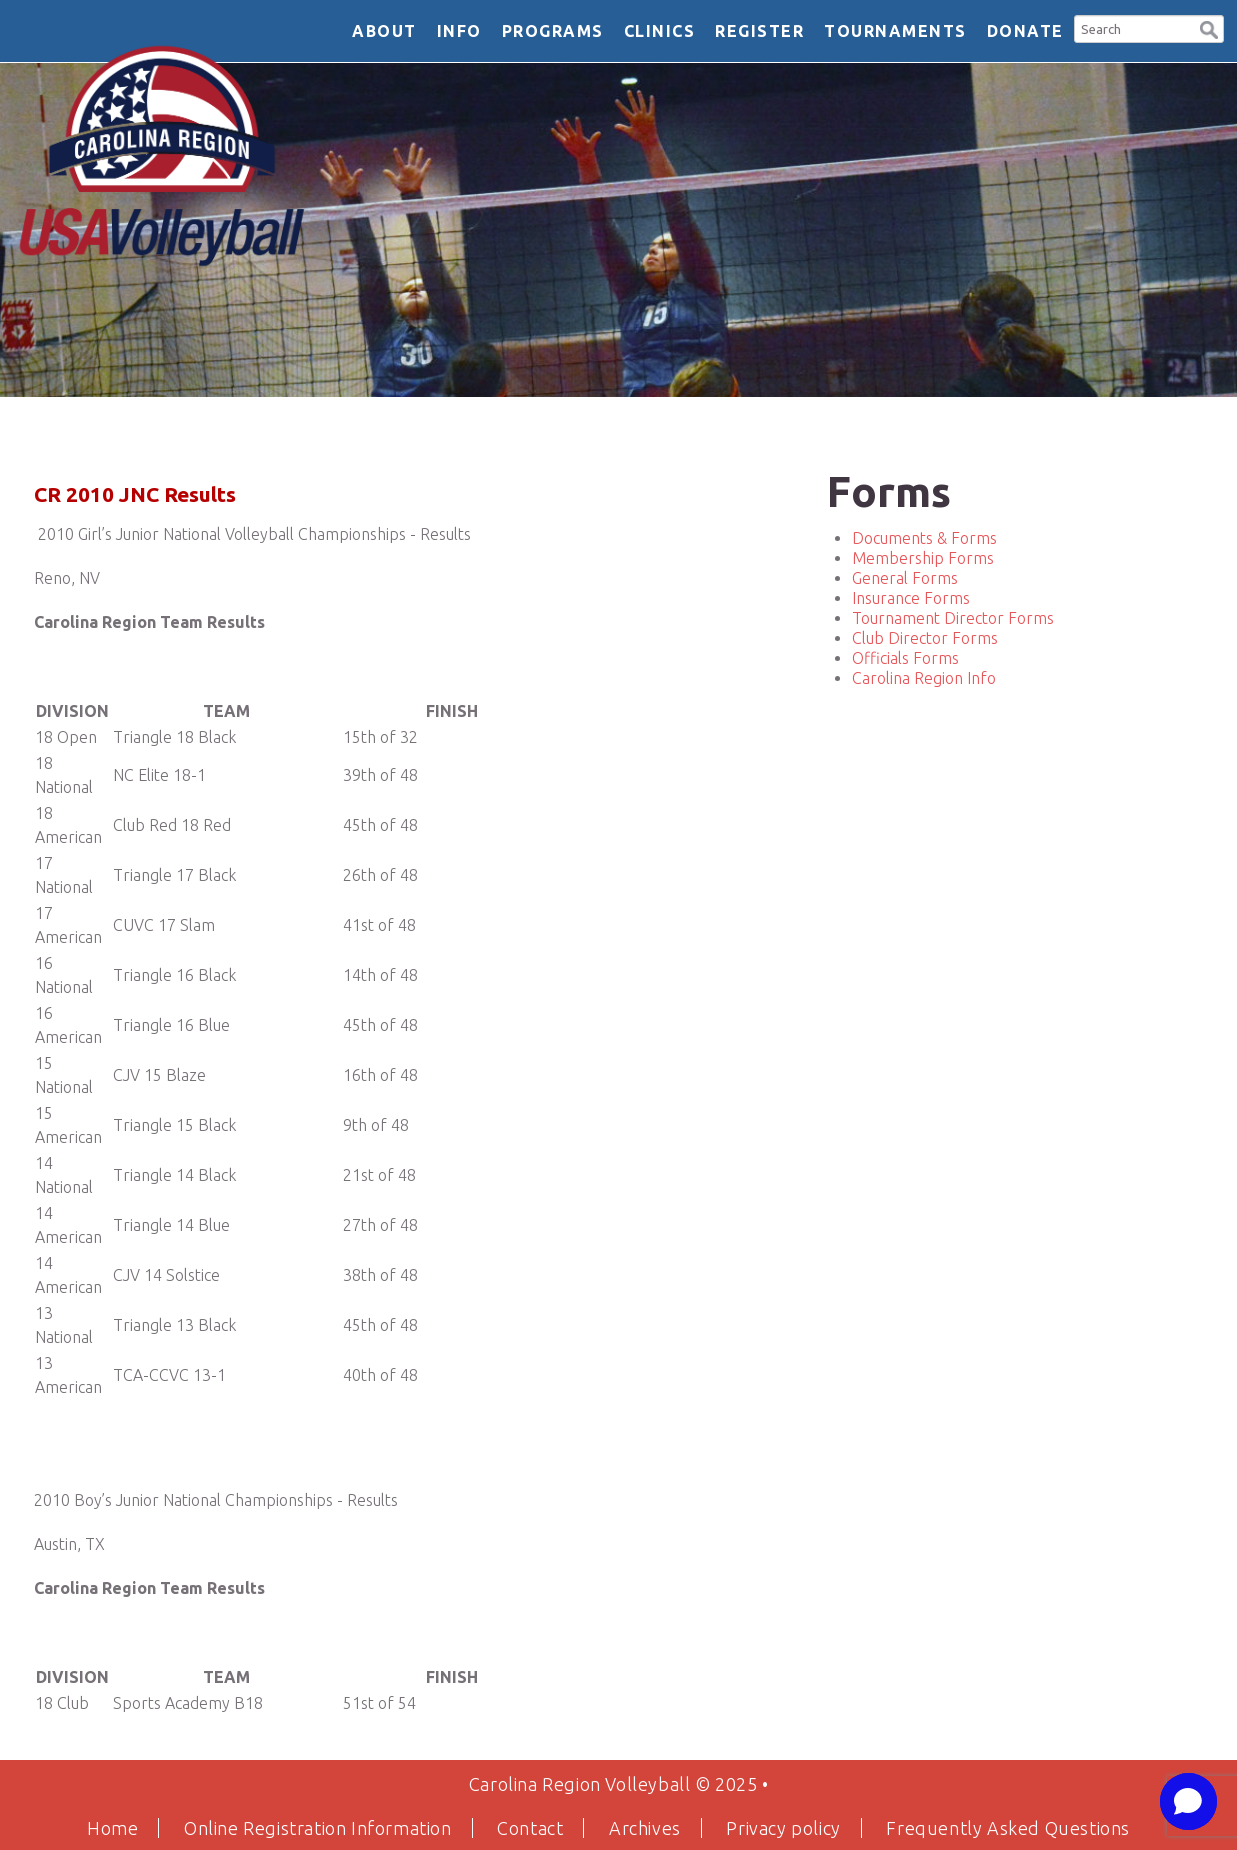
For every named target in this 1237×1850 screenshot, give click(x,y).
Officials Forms (905, 658)
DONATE (1025, 31)
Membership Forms (923, 558)
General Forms (905, 578)
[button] (1209, 27)
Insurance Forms (911, 598)
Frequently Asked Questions (1008, 1828)
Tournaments (895, 31)
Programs (553, 31)
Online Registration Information (318, 1828)
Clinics (660, 31)
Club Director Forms (925, 638)
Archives (645, 1828)
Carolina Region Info (924, 678)
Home (112, 1828)
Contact (530, 1828)
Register (759, 31)
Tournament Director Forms (953, 618)
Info (459, 31)
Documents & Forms (924, 538)
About (384, 31)
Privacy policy (783, 1828)
